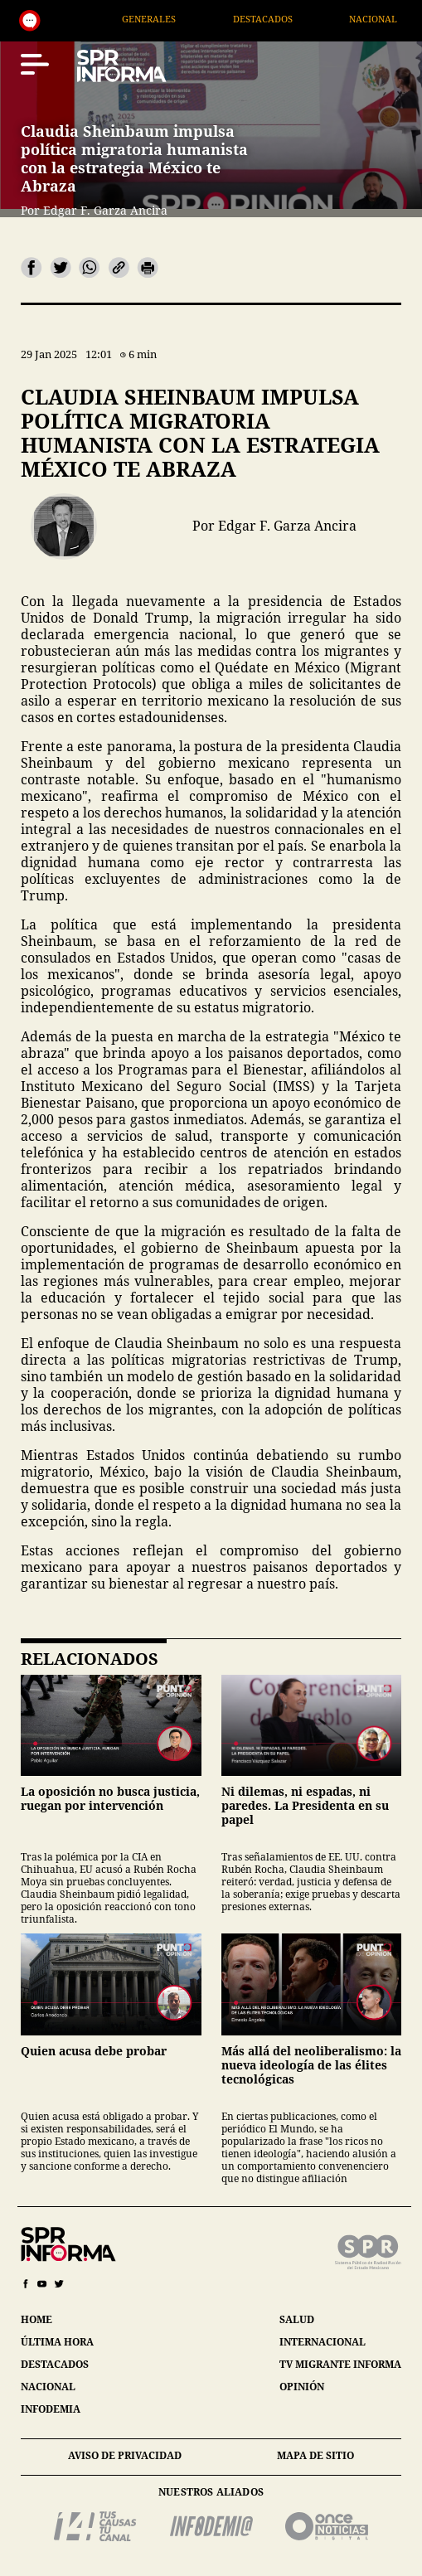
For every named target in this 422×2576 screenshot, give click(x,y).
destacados (55, 2364)
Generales (176, 18)
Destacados (290, 18)
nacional (48, 2387)
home (36, 2319)
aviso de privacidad (125, 2455)
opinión (301, 2387)
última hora (57, 2342)
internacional (322, 2342)
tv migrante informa (340, 2364)
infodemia (50, 2409)
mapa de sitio (315, 2455)
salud (296, 2319)
